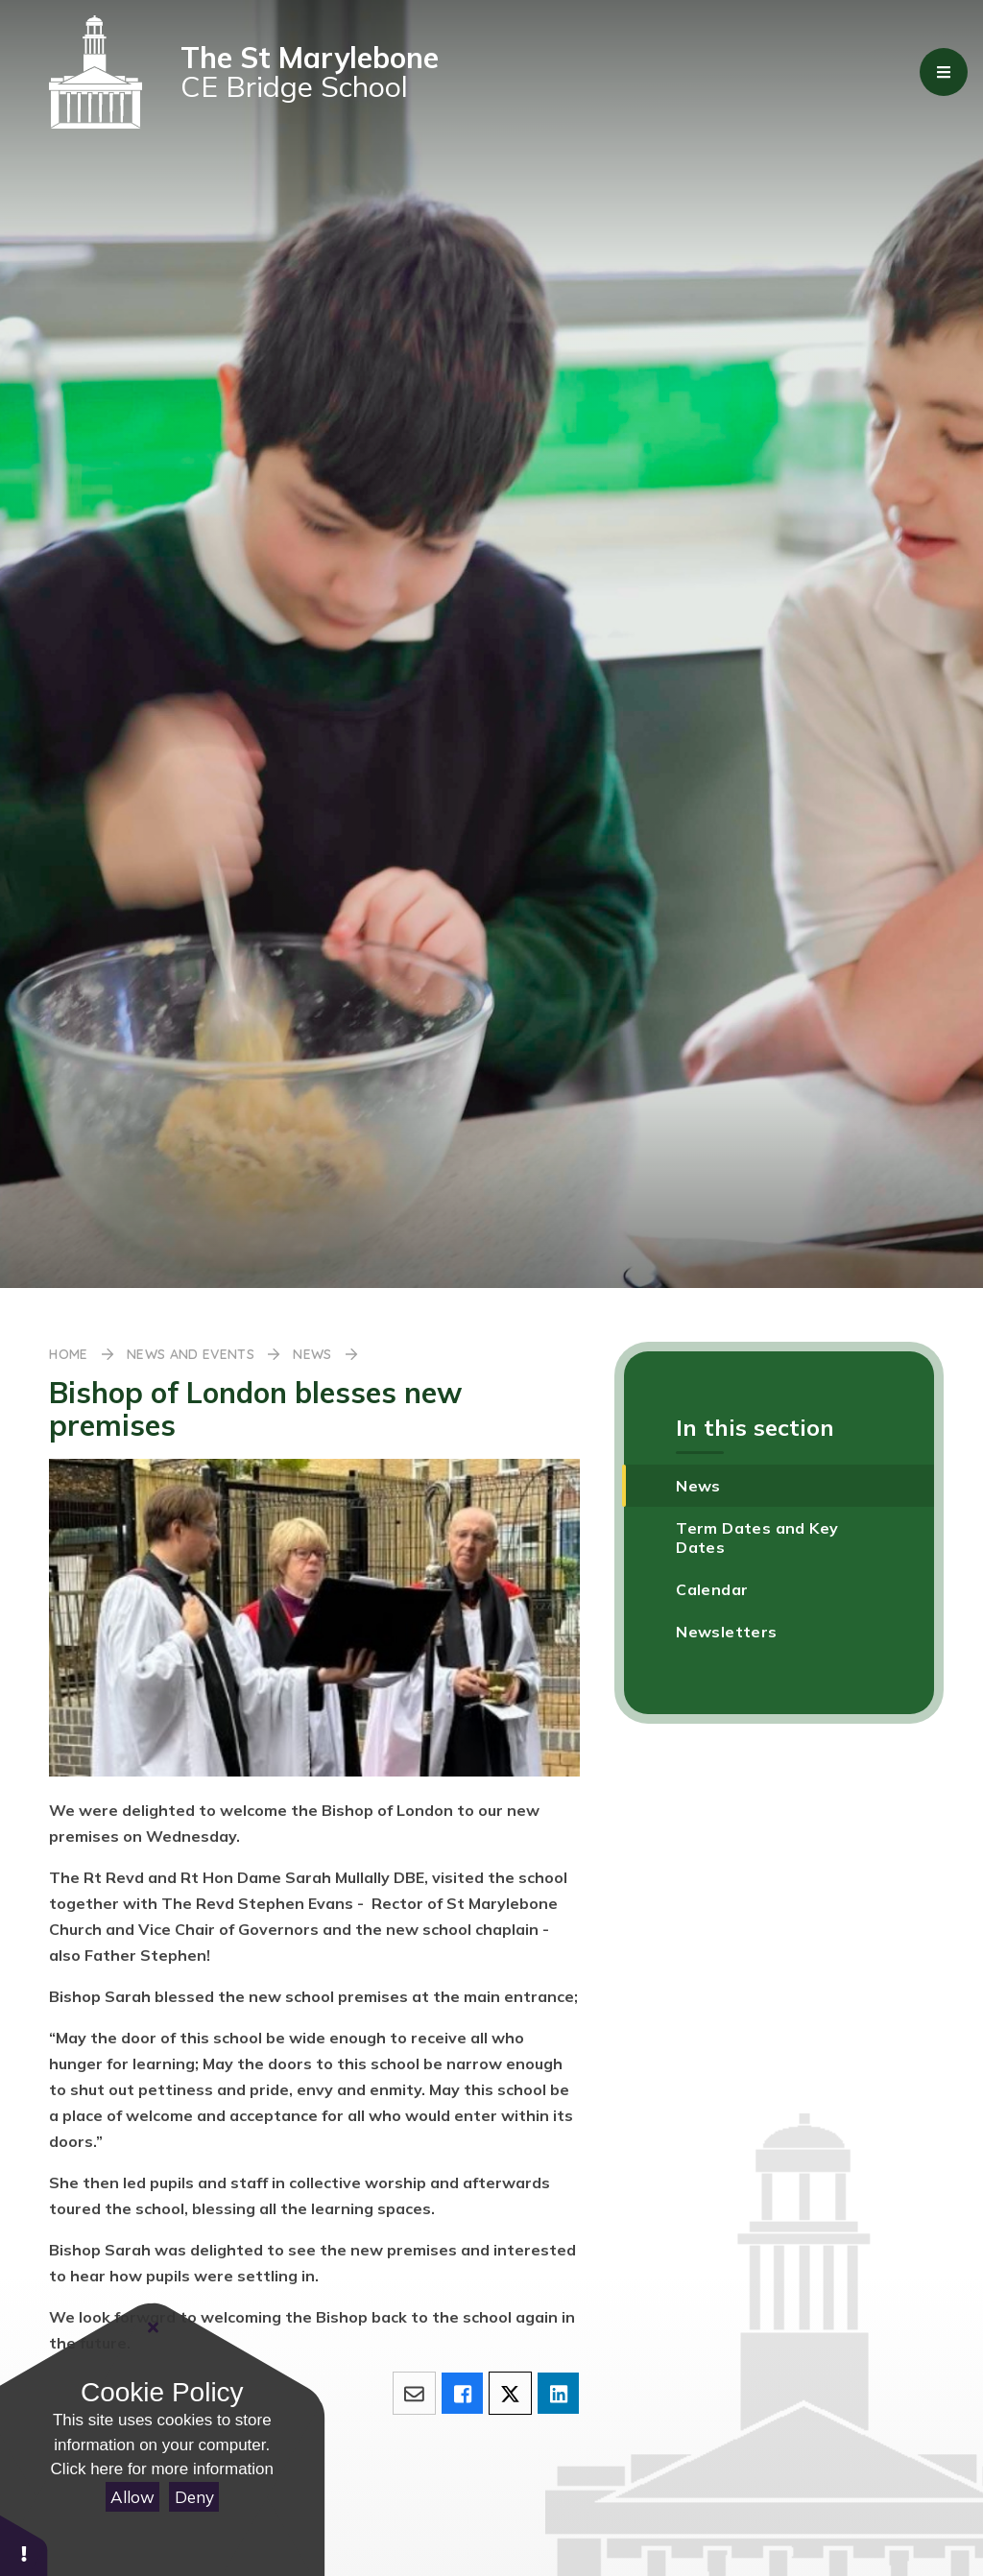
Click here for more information (162, 2469)
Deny (194, 2497)
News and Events (190, 1354)
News (312, 1354)
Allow (132, 2497)
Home (68, 1354)
